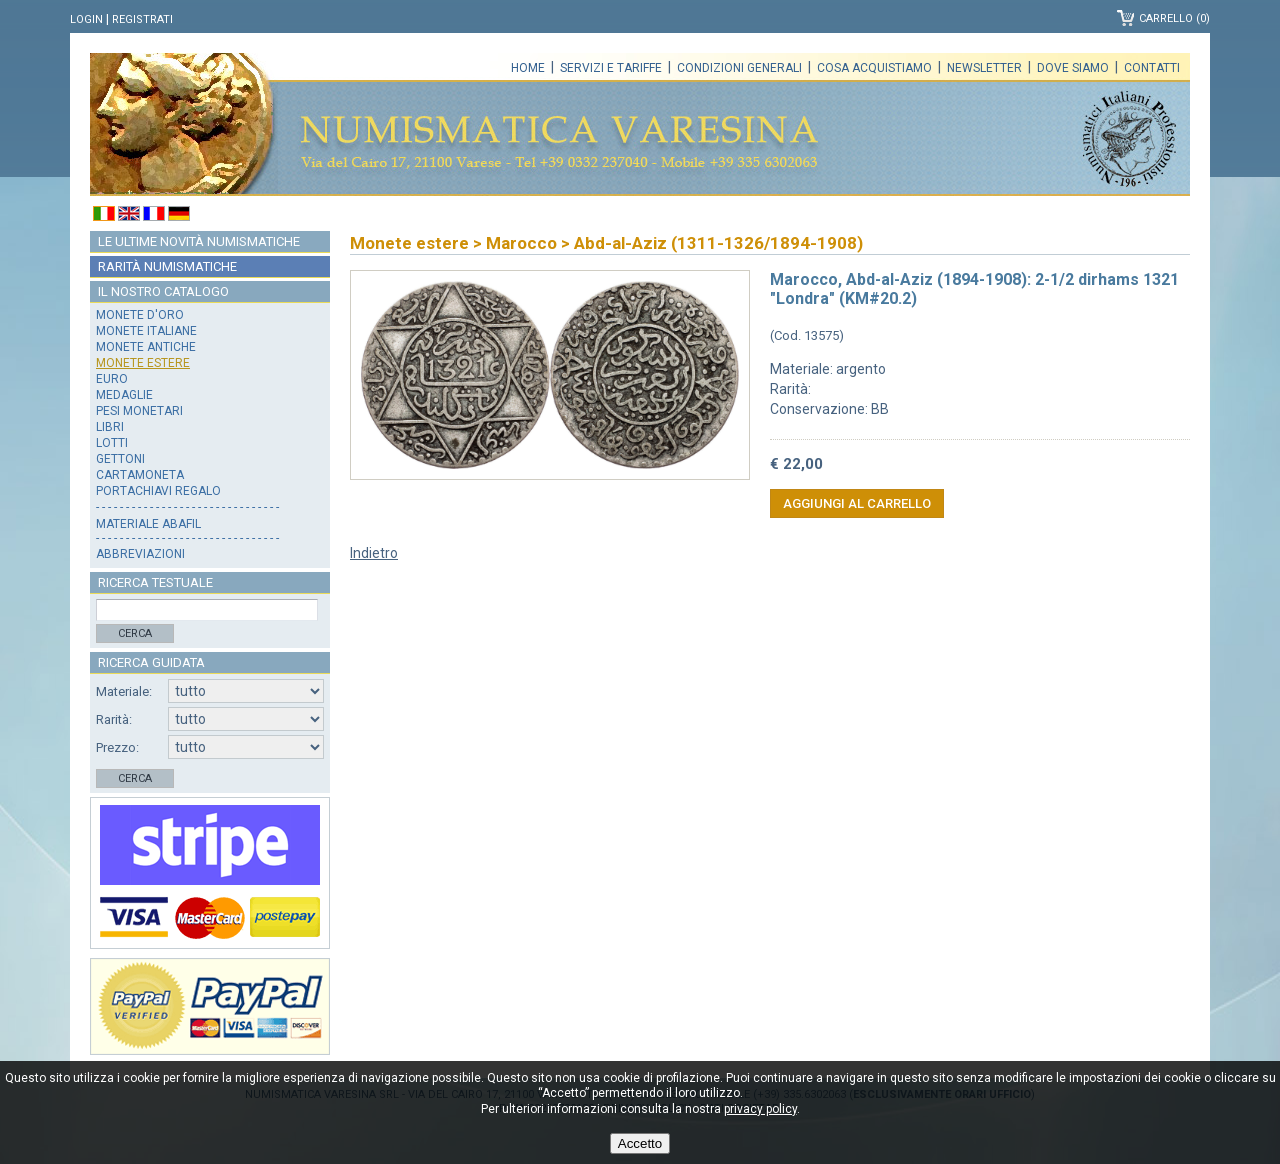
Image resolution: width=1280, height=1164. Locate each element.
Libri (110, 427)
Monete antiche (146, 347)
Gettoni (120, 459)
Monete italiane (146, 331)
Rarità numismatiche (167, 266)
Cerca (135, 633)
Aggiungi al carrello (857, 503)
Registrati (142, 19)
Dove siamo (1073, 68)
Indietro (374, 553)
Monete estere (143, 363)
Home (528, 68)
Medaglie (124, 395)
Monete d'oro (140, 315)
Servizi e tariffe (611, 68)
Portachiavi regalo (158, 491)
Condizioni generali (739, 68)
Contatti (1152, 68)
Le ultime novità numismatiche (199, 241)
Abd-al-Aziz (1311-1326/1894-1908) (718, 243)
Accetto (640, 1143)
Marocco (521, 243)
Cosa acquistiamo (874, 68)
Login (86, 19)
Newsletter (984, 68)
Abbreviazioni (140, 554)
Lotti (112, 443)
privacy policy (760, 1109)
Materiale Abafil (148, 524)
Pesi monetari (139, 411)
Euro (112, 379)
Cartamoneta (140, 475)
